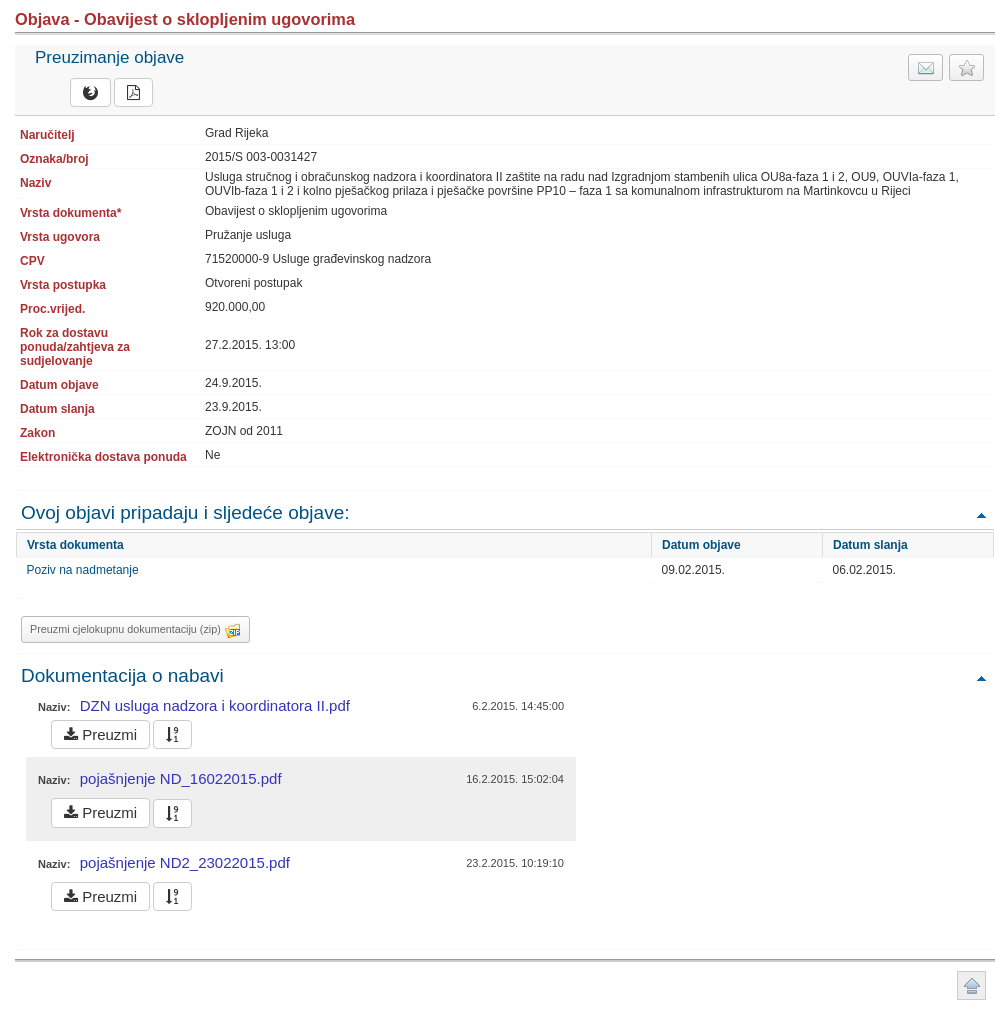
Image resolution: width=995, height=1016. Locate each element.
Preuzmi (100, 734)
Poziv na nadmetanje (83, 570)
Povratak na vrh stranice (971, 985)
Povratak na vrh (981, 514)
